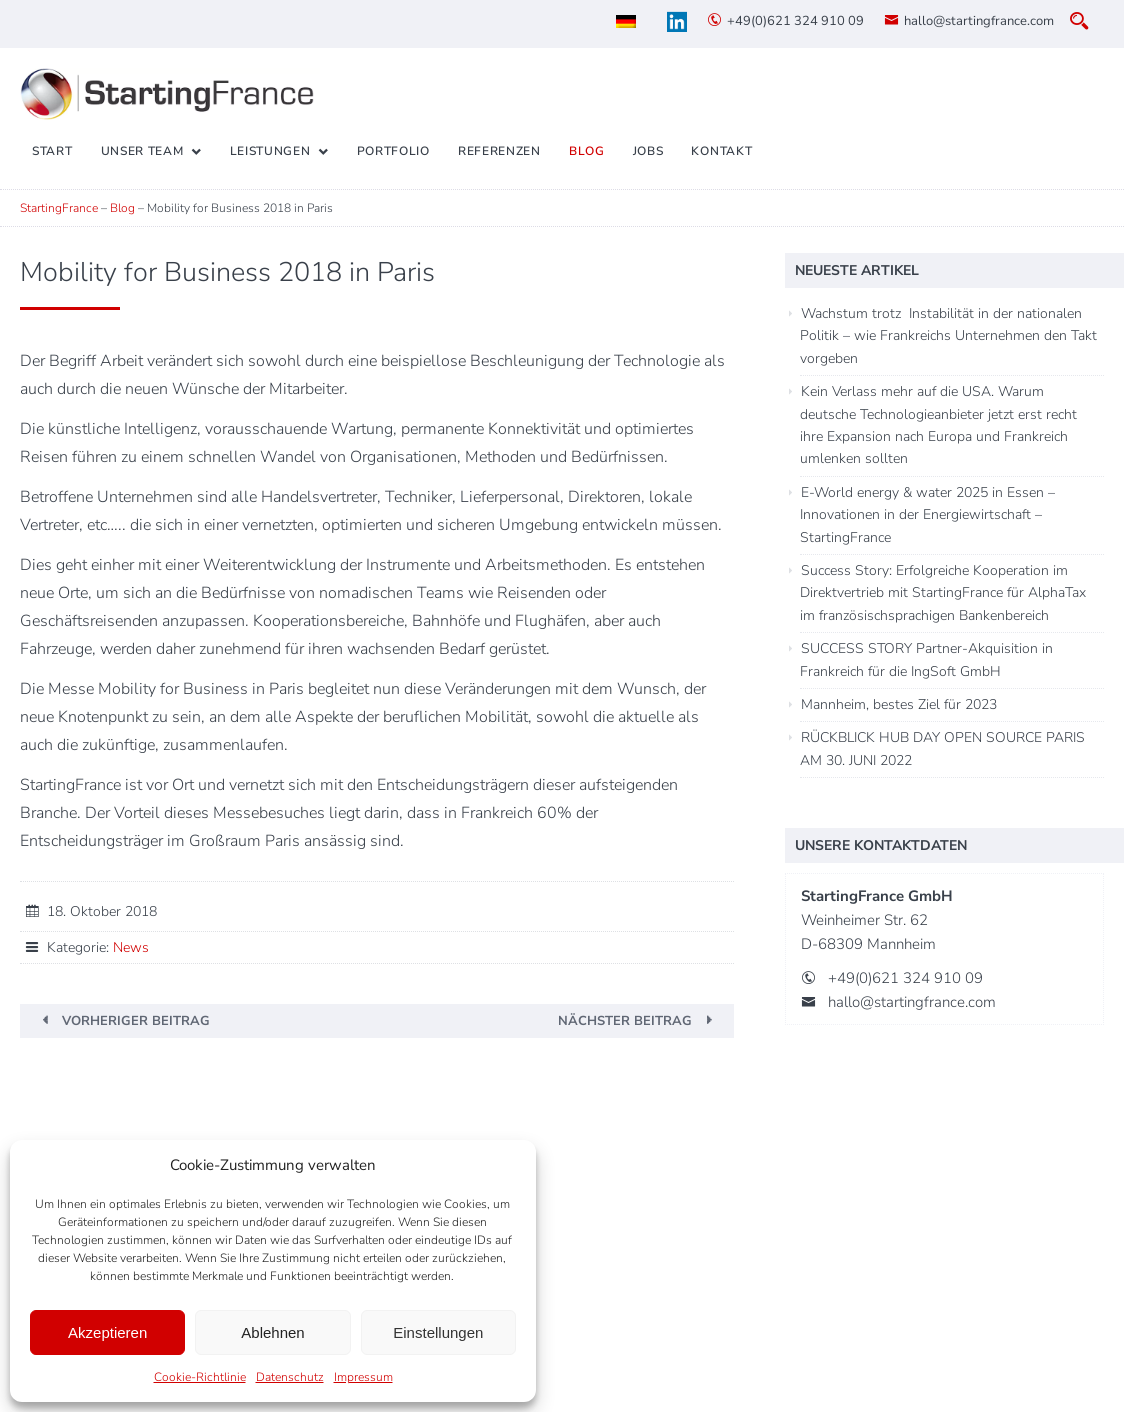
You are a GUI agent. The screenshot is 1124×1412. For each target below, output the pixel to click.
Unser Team (142, 151)
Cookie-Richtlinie (200, 1377)
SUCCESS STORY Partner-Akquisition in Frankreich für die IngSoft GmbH (926, 659)
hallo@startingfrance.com (979, 21)
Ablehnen (272, 1332)
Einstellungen (438, 1332)
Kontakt (721, 151)
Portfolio (393, 151)
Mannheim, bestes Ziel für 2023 (899, 704)
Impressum (363, 1377)
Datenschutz (290, 1377)
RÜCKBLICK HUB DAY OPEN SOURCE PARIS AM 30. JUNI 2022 (942, 748)
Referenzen (499, 151)
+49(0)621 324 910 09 (795, 21)
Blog (587, 151)
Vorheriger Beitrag (136, 1021)
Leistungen (270, 151)
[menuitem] (626, 21)
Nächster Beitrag (625, 1021)
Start (52, 151)
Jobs (648, 151)
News (131, 947)
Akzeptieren (107, 1332)
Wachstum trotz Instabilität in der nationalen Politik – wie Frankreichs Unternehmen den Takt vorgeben (948, 336)
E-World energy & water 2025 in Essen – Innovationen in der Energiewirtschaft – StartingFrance (927, 515)
